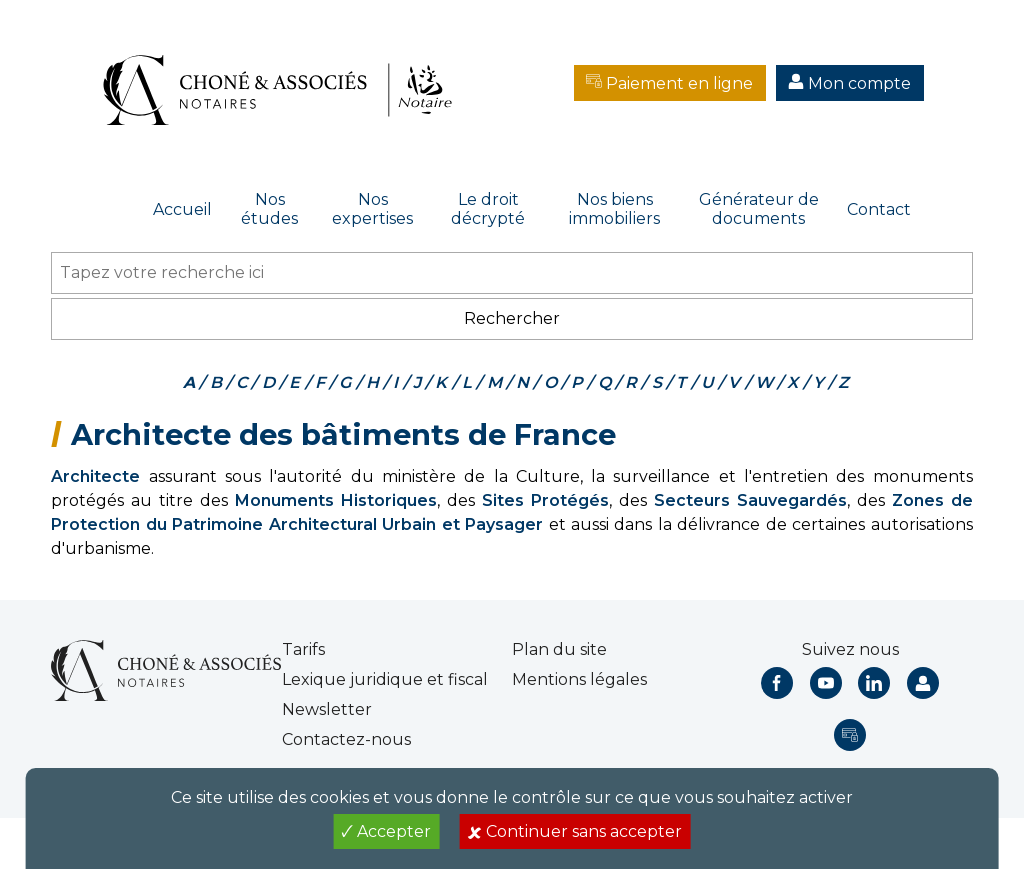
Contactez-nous (346, 739)
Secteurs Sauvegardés (750, 500)
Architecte (95, 476)
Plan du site (559, 649)
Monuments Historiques (336, 500)
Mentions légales (579, 679)
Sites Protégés (545, 500)
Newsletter (327, 709)
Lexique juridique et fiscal (385, 679)
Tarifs (303, 649)
